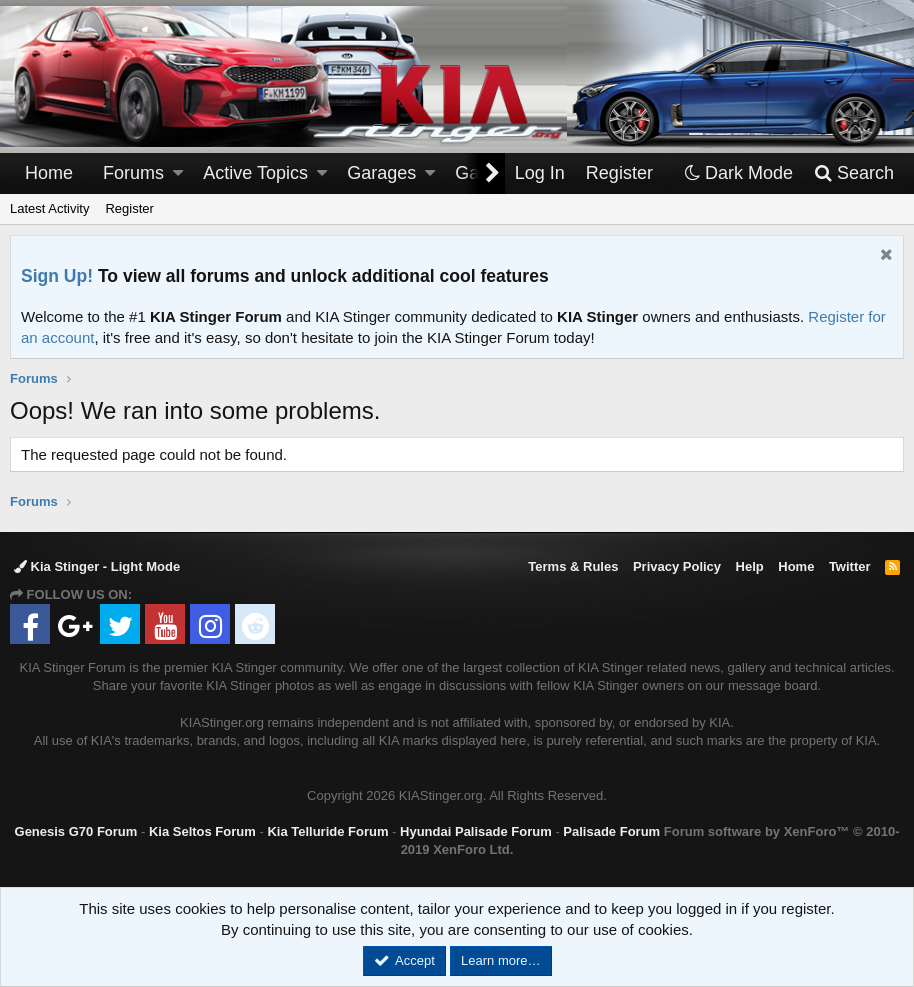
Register (129, 208)
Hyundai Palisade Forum (476, 831)
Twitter (850, 566)
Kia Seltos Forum (202, 831)
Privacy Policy (677, 566)
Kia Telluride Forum (327, 831)
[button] (178, 173)
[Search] (853, 173)
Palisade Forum (611, 831)
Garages (381, 173)
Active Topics (255, 173)
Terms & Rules (573, 566)
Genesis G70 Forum (76, 831)
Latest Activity (49, 208)
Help (750, 566)
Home (49, 173)
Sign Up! (57, 276)
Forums (133, 173)
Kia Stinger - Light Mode (97, 566)
